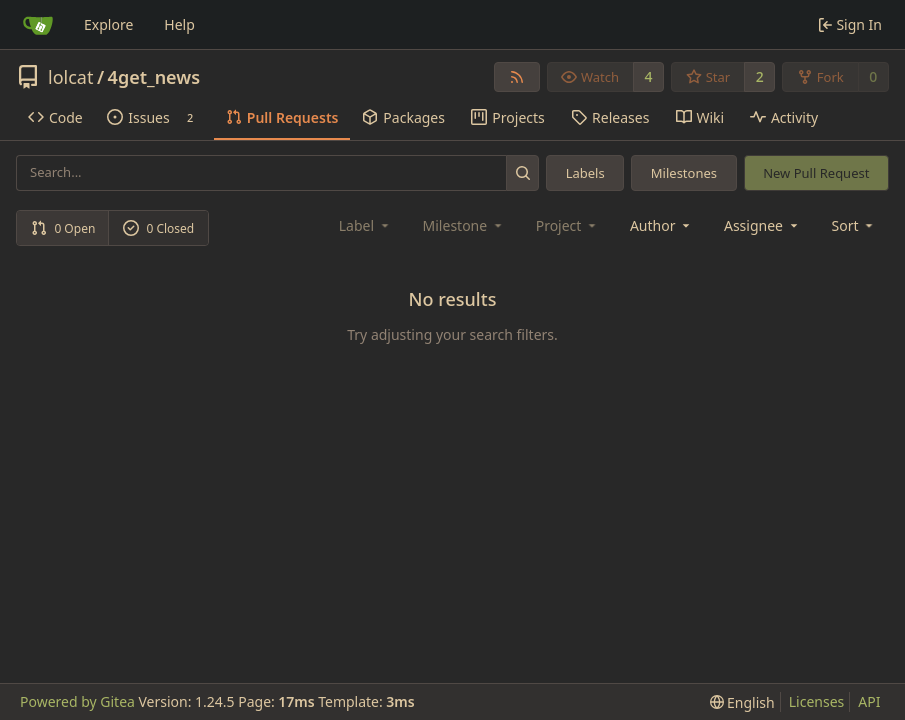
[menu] (854, 225)
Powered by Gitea (77, 701)
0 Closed (159, 228)
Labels (585, 173)
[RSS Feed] (517, 77)
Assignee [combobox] (762, 225)
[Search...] (522, 172)
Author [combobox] (661, 225)
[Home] (38, 25)
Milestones (684, 173)
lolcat (70, 77)
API (869, 701)
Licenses (817, 701)
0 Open (63, 228)
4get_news (154, 77)
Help (179, 24)
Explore (108, 24)
